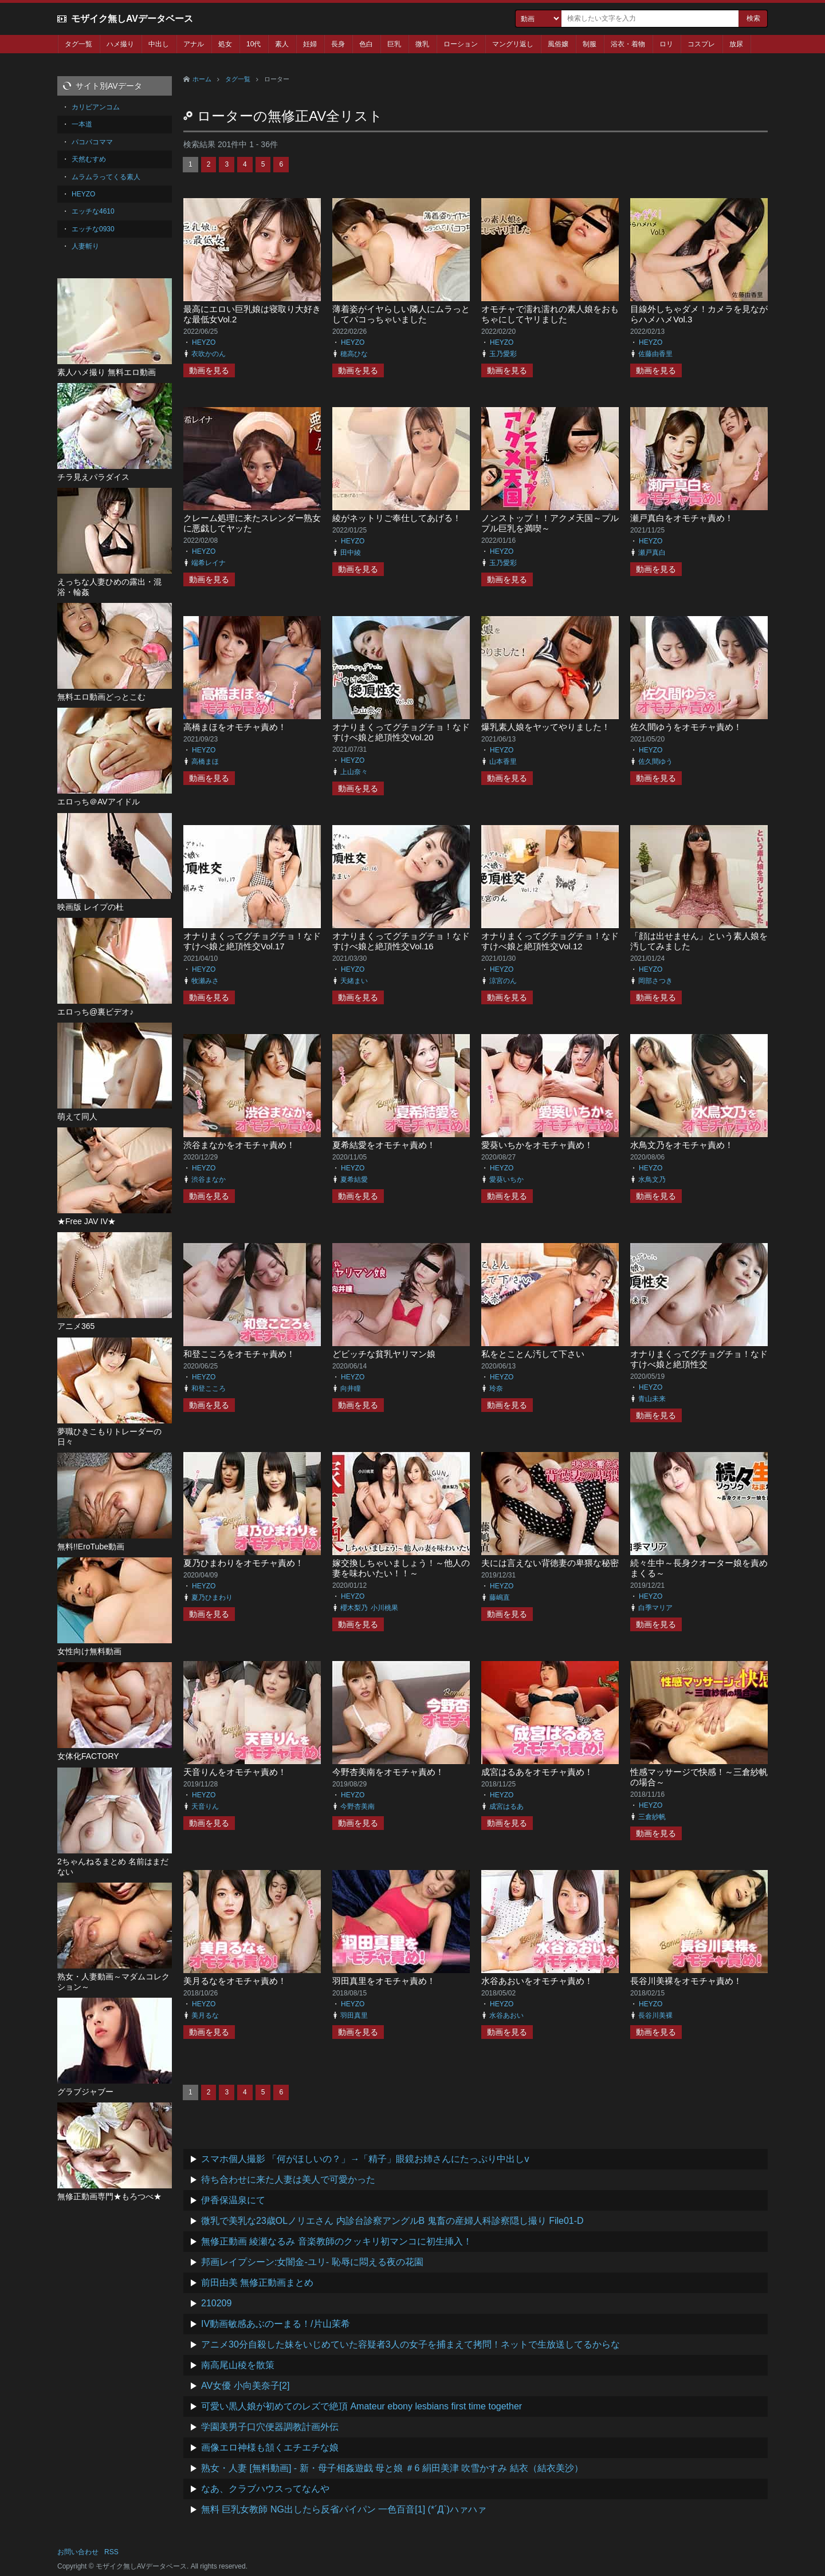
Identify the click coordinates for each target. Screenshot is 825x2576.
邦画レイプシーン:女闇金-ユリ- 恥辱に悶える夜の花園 (312, 2262)
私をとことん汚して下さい (532, 1354)
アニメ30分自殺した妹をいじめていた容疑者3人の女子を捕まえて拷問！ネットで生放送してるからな (410, 2344)
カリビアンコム (96, 107)
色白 (366, 44)
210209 (216, 2303)
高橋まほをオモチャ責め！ (234, 727)
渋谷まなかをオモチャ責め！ (239, 1145)
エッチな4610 (93, 211)
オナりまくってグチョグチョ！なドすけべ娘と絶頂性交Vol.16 (401, 941)
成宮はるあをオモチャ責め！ (537, 1772)
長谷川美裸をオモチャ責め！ (686, 1981)
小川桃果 (384, 1608)
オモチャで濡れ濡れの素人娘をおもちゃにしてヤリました (550, 314)
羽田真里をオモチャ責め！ (383, 1981)
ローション (460, 44)
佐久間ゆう (655, 762)
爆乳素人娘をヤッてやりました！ (545, 727)
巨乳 (394, 44)
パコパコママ (92, 142)
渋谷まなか (208, 1179)
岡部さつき (655, 981)
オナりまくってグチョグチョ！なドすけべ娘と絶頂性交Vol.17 (252, 941)
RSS (111, 2552)
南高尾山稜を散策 (237, 2365)
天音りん (205, 1806)
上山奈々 (354, 772)
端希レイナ (208, 563)
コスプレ (701, 44)
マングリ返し (512, 44)
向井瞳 (350, 1388)
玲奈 (496, 1388)
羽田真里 (354, 2015)
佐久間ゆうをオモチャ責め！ (686, 727)
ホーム (201, 79)
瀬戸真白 (652, 553)
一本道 (82, 124)
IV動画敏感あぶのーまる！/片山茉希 (275, 2324)
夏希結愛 (354, 1179)
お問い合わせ (78, 2552)
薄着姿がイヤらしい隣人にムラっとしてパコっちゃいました (401, 314)
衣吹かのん (208, 354)
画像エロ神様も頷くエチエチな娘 (270, 2447)
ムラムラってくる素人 (106, 177)
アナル (193, 44)
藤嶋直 (499, 1597)
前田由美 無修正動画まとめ (257, 2282)
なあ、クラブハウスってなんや (265, 2489)
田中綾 (350, 553)
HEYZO (203, 342)
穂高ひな (354, 354)
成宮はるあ (506, 1806)
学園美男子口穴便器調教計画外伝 (270, 2427)
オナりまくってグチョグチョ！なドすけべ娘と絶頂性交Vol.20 (401, 732)
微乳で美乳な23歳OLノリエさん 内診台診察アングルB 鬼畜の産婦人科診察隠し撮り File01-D (392, 2221)
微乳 (422, 44)
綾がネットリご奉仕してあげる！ (396, 518)
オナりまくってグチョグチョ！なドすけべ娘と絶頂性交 (699, 1359)
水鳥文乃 (652, 1179)
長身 (338, 44)
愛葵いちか (506, 1179)
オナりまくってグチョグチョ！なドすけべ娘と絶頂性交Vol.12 (550, 941)
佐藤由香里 (655, 354)
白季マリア (655, 1608)
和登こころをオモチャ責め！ (239, 1354)
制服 (589, 44)
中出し (158, 44)
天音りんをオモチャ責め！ (234, 1772)
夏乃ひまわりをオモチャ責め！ (243, 1563)
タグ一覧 (78, 44)
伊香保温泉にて (233, 2200)
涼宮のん (503, 981)
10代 (253, 44)
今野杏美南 (357, 1806)
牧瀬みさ (205, 981)
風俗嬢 (558, 44)
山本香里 (503, 762)
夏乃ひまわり (212, 1597)
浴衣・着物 (628, 44)
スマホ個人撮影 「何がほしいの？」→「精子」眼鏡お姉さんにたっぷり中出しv (365, 2159)
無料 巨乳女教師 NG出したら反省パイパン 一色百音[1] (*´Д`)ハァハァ (343, 2509)
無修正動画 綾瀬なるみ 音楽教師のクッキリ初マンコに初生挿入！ (336, 2241)
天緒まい (354, 981)
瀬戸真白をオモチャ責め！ (681, 518)
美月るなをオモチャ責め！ (234, 1981)
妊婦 (310, 44)
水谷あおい (506, 2015)
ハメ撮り (120, 44)
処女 (225, 44)
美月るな (205, 2015)
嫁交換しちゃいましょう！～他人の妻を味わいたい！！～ (401, 1568)
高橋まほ (205, 762)
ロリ (666, 44)
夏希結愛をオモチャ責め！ (383, 1145)
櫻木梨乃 (354, 1608)
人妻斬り (85, 246)
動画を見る (209, 370)
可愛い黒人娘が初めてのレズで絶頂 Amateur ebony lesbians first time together (361, 2406)
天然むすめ (89, 159)
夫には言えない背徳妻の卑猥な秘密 (550, 1563)
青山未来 (652, 1399)
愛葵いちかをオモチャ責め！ (537, 1145)
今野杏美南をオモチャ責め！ (388, 1772)
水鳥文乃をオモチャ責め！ (681, 1145)
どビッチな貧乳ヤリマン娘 (383, 1354)
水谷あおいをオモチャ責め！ (537, 1981)
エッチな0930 (93, 229)
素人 (282, 44)
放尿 (736, 44)
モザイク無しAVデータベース (132, 18)
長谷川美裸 (655, 2015)
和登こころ (208, 1388)
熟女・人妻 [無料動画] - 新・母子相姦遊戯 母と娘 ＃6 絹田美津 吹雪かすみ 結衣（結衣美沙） (392, 2468)
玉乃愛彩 (503, 354)
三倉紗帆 (652, 1817)
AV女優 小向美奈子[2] (245, 2385)
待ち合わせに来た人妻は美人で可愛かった (288, 2179)
